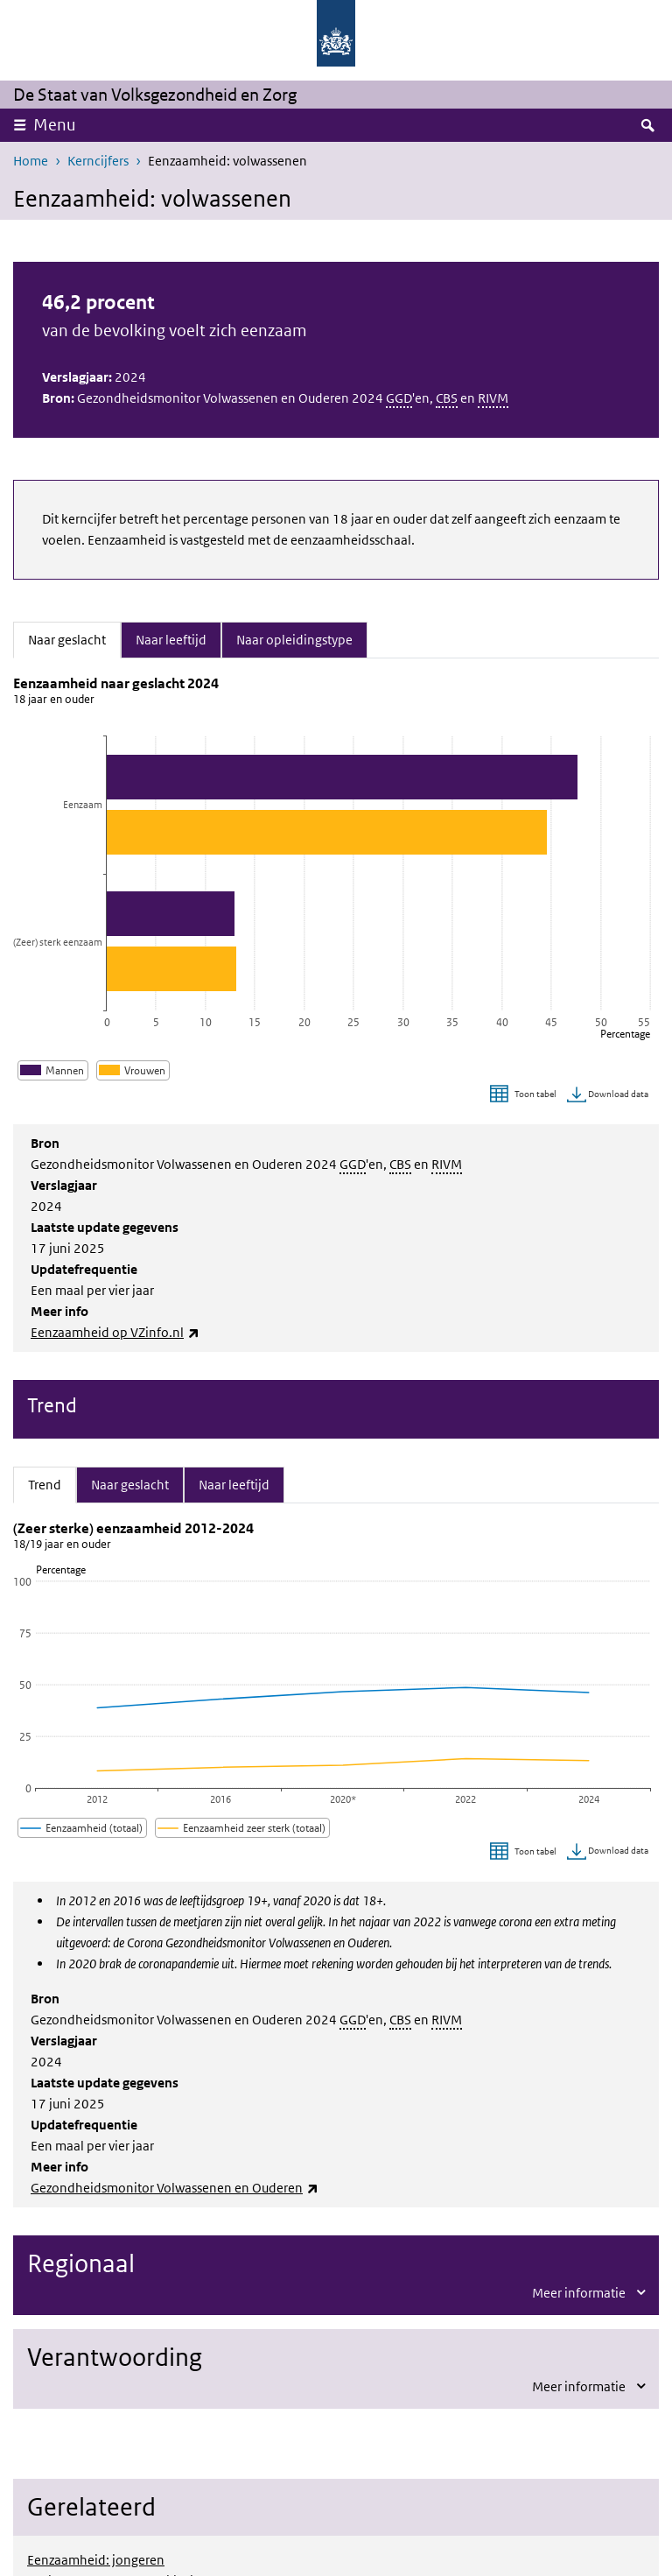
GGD (399, 398)
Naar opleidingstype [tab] (294, 638)
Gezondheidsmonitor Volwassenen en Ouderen (174, 2187)
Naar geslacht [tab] (74, 638)
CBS (447, 398)
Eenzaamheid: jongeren (95, 2559)
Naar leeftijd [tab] (171, 638)
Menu (54, 125)
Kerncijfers (98, 160)
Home (30, 160)
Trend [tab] (52, 1483)
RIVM (493, 398)
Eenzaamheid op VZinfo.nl (115, 1332)
